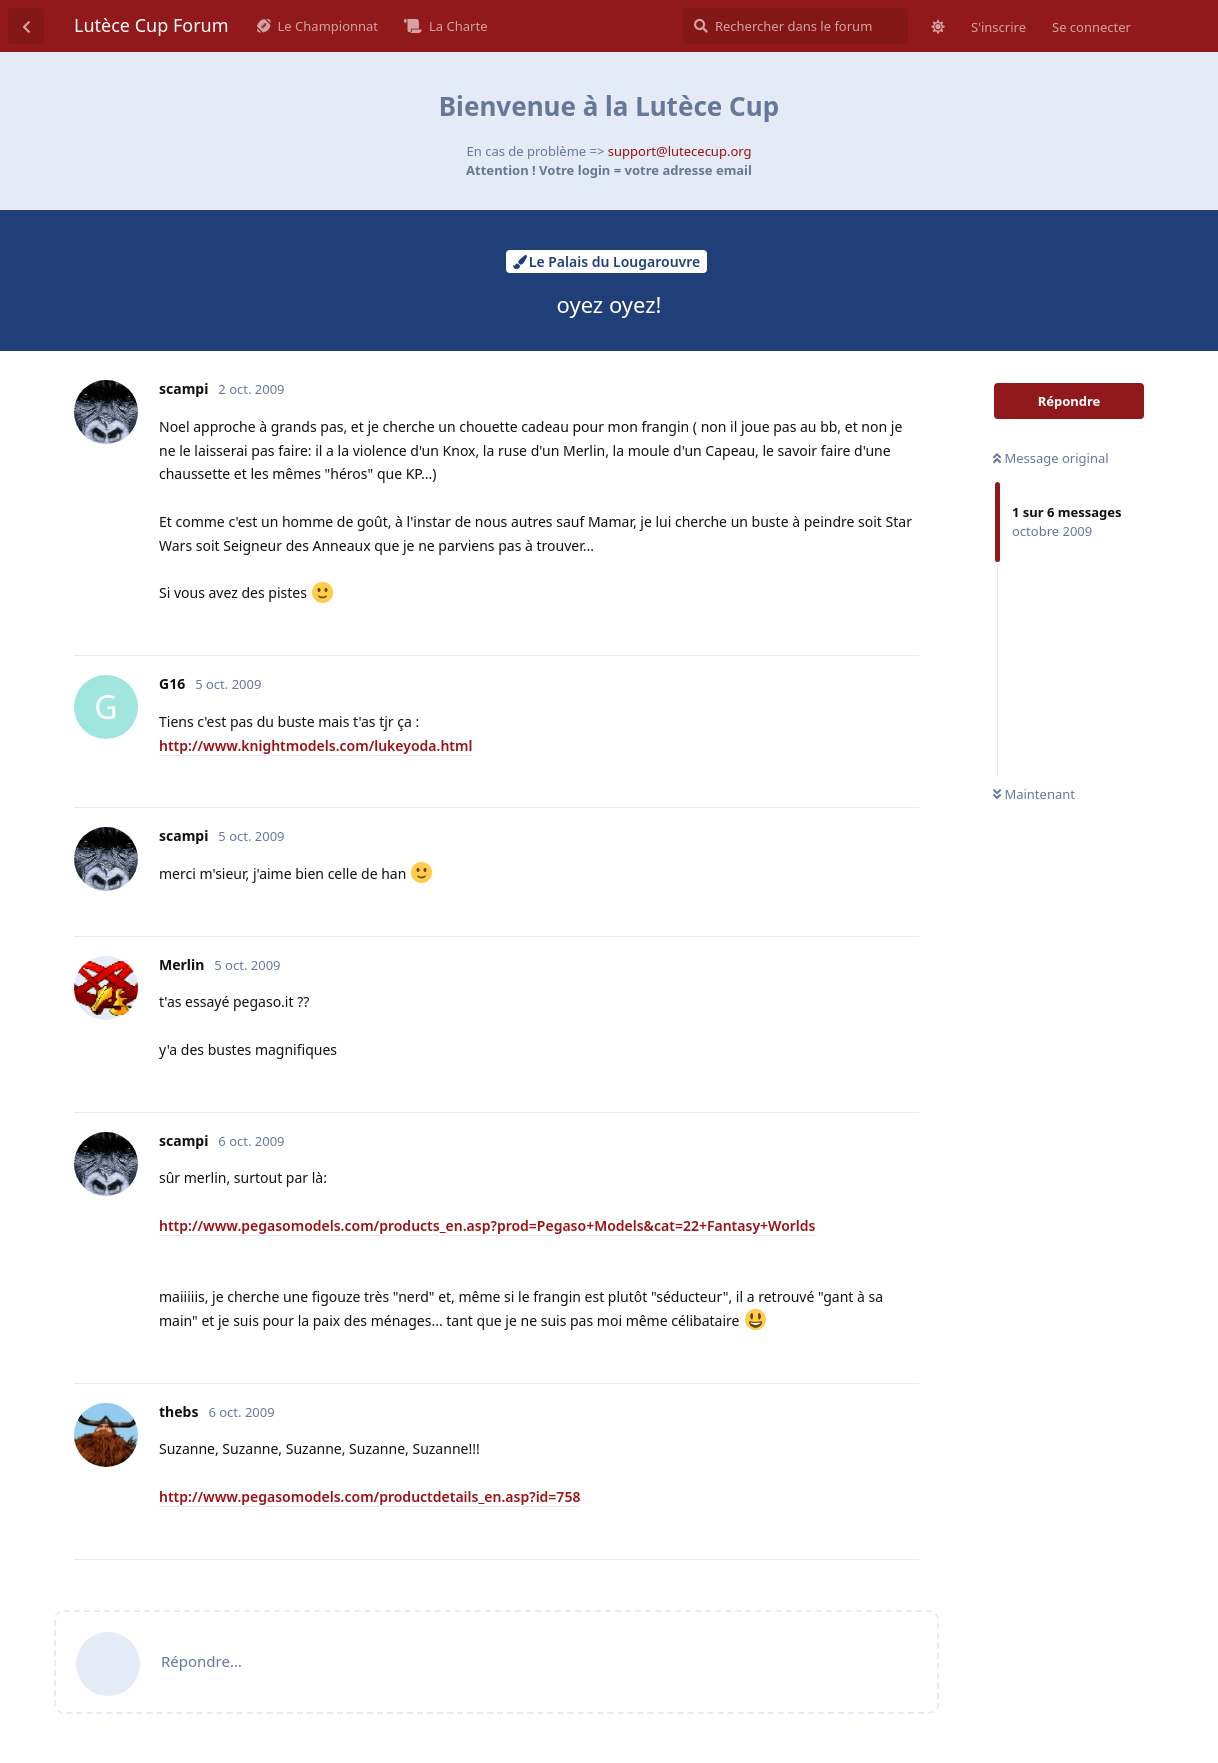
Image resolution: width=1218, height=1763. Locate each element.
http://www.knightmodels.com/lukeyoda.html (315, 745)
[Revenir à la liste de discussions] (26, 26)
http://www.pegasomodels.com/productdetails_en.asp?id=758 (369, 1496)
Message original (1051, 458)
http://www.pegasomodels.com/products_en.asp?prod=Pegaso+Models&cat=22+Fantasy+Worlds (487, 1225)
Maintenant (1034, 794)
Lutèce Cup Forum (151, 25)
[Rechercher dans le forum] (795, 26)
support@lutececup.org (680, 151)
